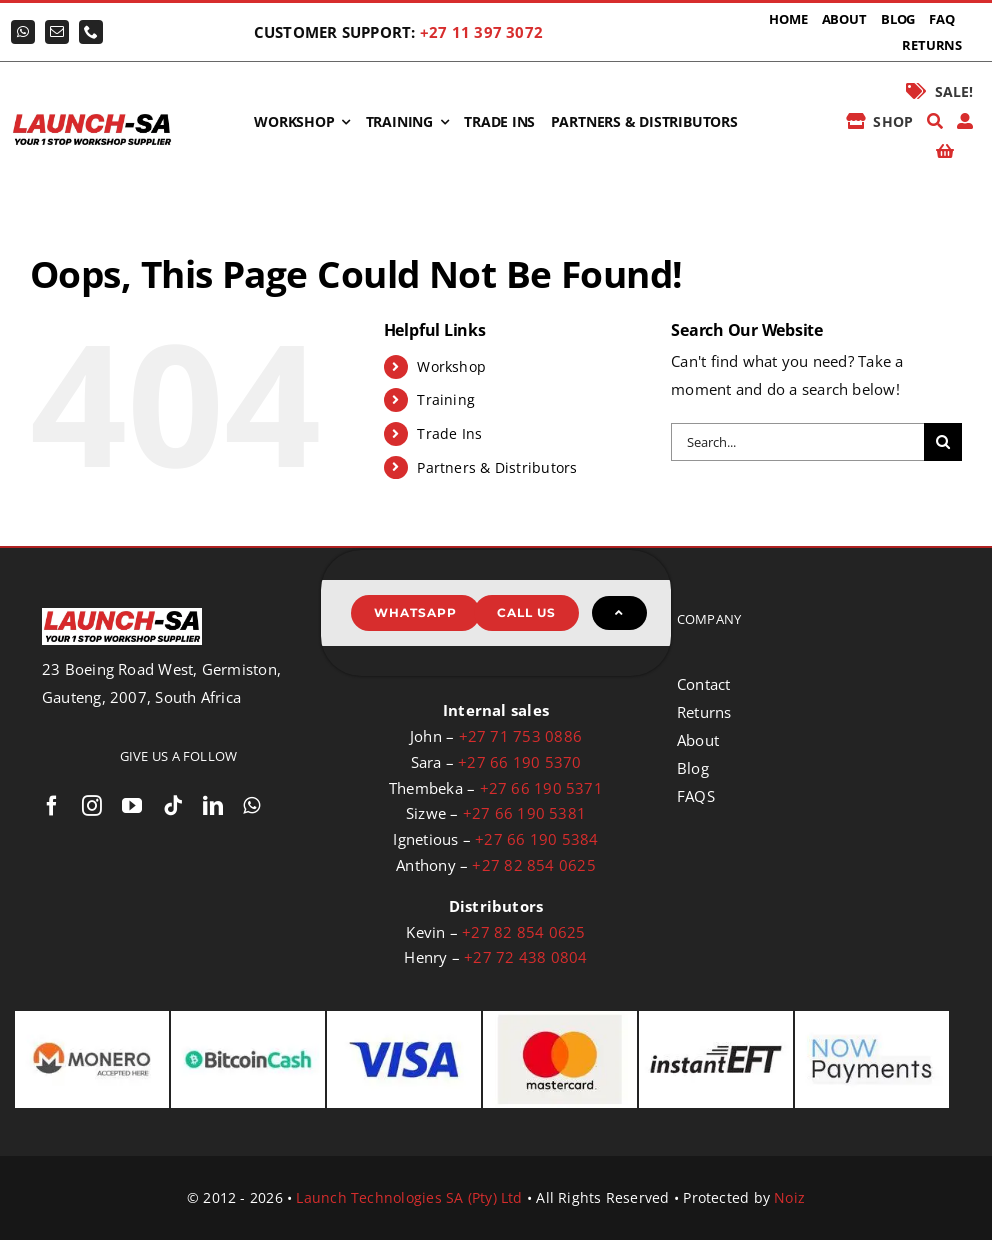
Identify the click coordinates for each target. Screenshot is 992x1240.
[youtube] (132, 806)
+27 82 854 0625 (533, 865)
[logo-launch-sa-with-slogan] (92, 118)
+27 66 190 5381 (524, 813)
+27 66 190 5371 (541, 788)
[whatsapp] (23, 32)
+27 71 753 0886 (520, 736)
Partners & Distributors (497, 467)
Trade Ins (449, 433)
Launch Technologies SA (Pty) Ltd (409, 1197)
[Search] (935, 122)
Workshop (451, 366)
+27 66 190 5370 (519, 762)
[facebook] (52, 806)
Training (446, 399)
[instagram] (92, 806)
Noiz (789, 1197)
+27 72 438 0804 (525, 957)
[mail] (57, 32)
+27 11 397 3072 (481, 32)
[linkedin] (213, 806)
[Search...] (797, 442)
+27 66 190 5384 (536, 839)
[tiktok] (173, 806)
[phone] (91, 32)
